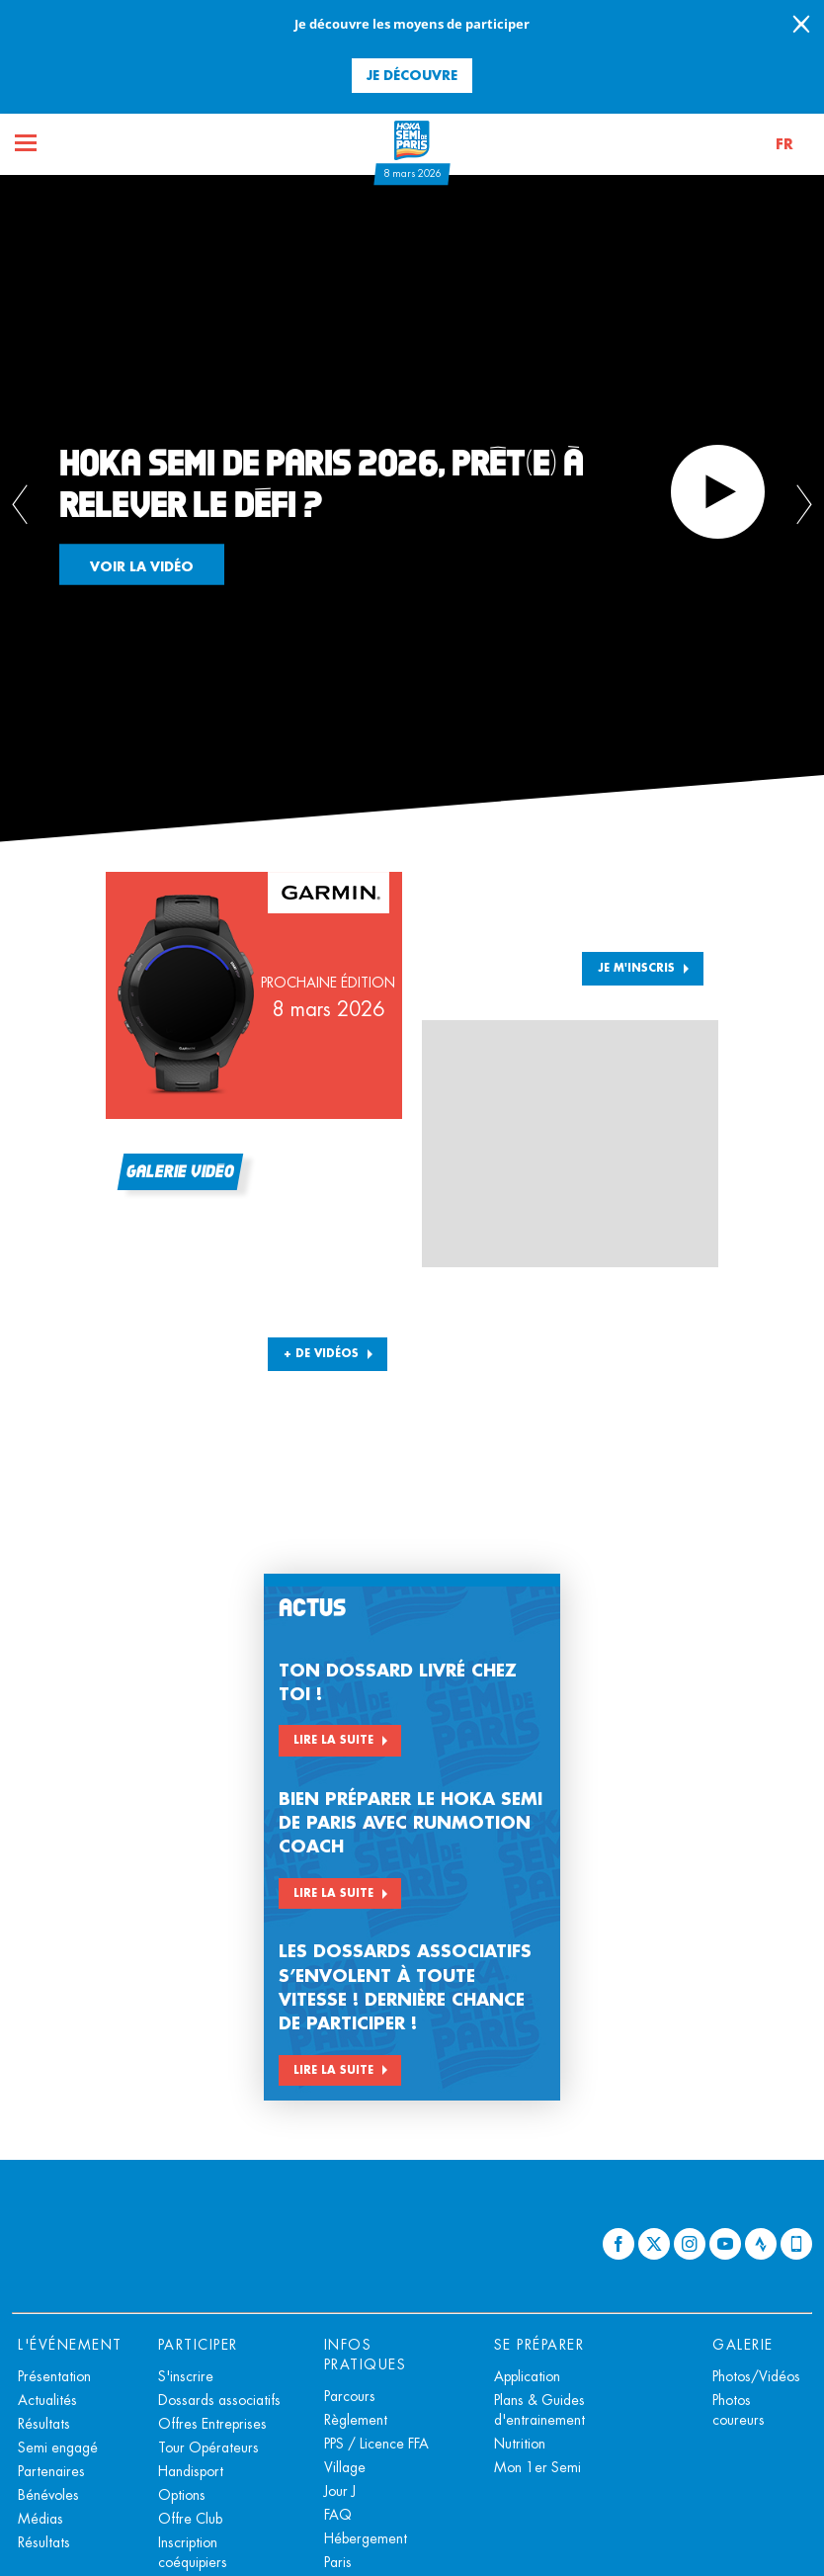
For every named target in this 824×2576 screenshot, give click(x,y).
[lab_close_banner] (801, 25)
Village (345, 2467)
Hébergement (365, 2538)
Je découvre (412, 74)
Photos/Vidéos (756, 2376)
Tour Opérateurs (208, 2447)
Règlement (355, 2420)
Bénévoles (48, 2495)
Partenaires (51, 2471)
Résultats (44, 2424)
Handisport (190, 2471)
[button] (779, 144)
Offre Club (190, 2519)
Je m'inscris (636, 968)
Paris (338, 2562)
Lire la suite (333, 1740)
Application (527, 2376)
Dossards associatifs (219, 2400)
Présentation (54, 2376)
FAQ (338, 2515)
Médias (40, 2519)
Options (182, 2495)
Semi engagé (58, 2447)
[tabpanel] (412, 508)
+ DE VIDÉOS (321, 1353)
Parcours (349, 2396)
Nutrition (519, 2443)
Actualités (47, 2400)
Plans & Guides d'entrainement (539, 2410)
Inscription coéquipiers (192, 2552)
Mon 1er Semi (537, 2467)
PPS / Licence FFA (376, 2443)
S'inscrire (185, 2376)
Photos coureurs (738, 2410)
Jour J (340, 2491)
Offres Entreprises (212, 2424)
